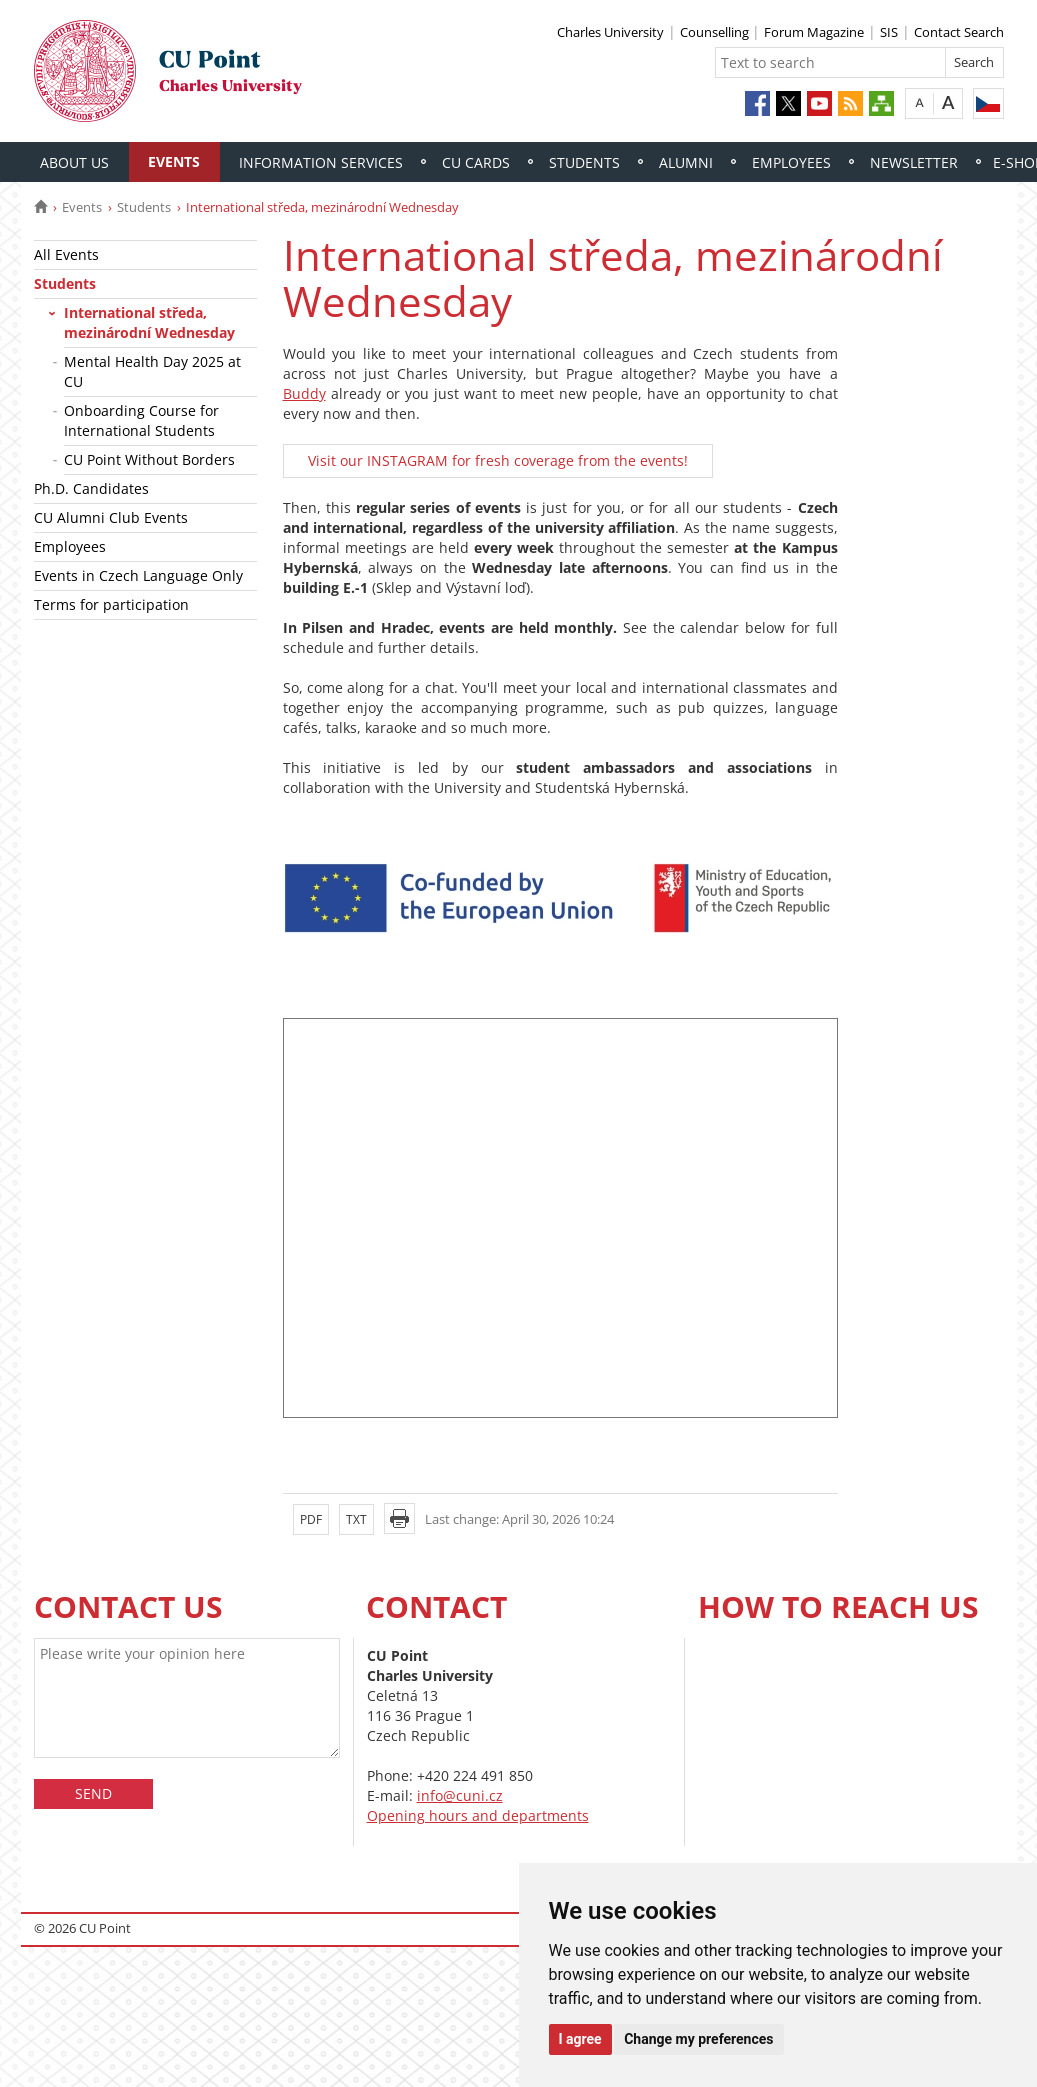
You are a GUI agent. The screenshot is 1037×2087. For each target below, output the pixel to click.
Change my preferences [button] (698, 2039)
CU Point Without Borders (149, 459)
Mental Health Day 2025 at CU (152, 371)
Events (174, 161)
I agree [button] (580, 2039)
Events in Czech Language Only (138, 575)
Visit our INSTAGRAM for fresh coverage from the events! (498, 460)
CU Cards (476, 162)
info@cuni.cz (460, 1795)
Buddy (304, 393)
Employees (791, 162)
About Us (74, 162)
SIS (889, 32)
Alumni (686, 162)
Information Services (321, 162)
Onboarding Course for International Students (141, 420)
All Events (66, 254)
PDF (311, 1519)
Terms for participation (111, 604)
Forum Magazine (814, 32)
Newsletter (914, 162)
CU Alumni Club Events (111, 517)
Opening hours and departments (478, 1815)
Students (584, 162)
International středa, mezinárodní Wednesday (149, 322)
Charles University (610, 32)
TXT (356, 1519)
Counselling (716, 32)
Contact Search (959, 32)
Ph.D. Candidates (91, 488)
